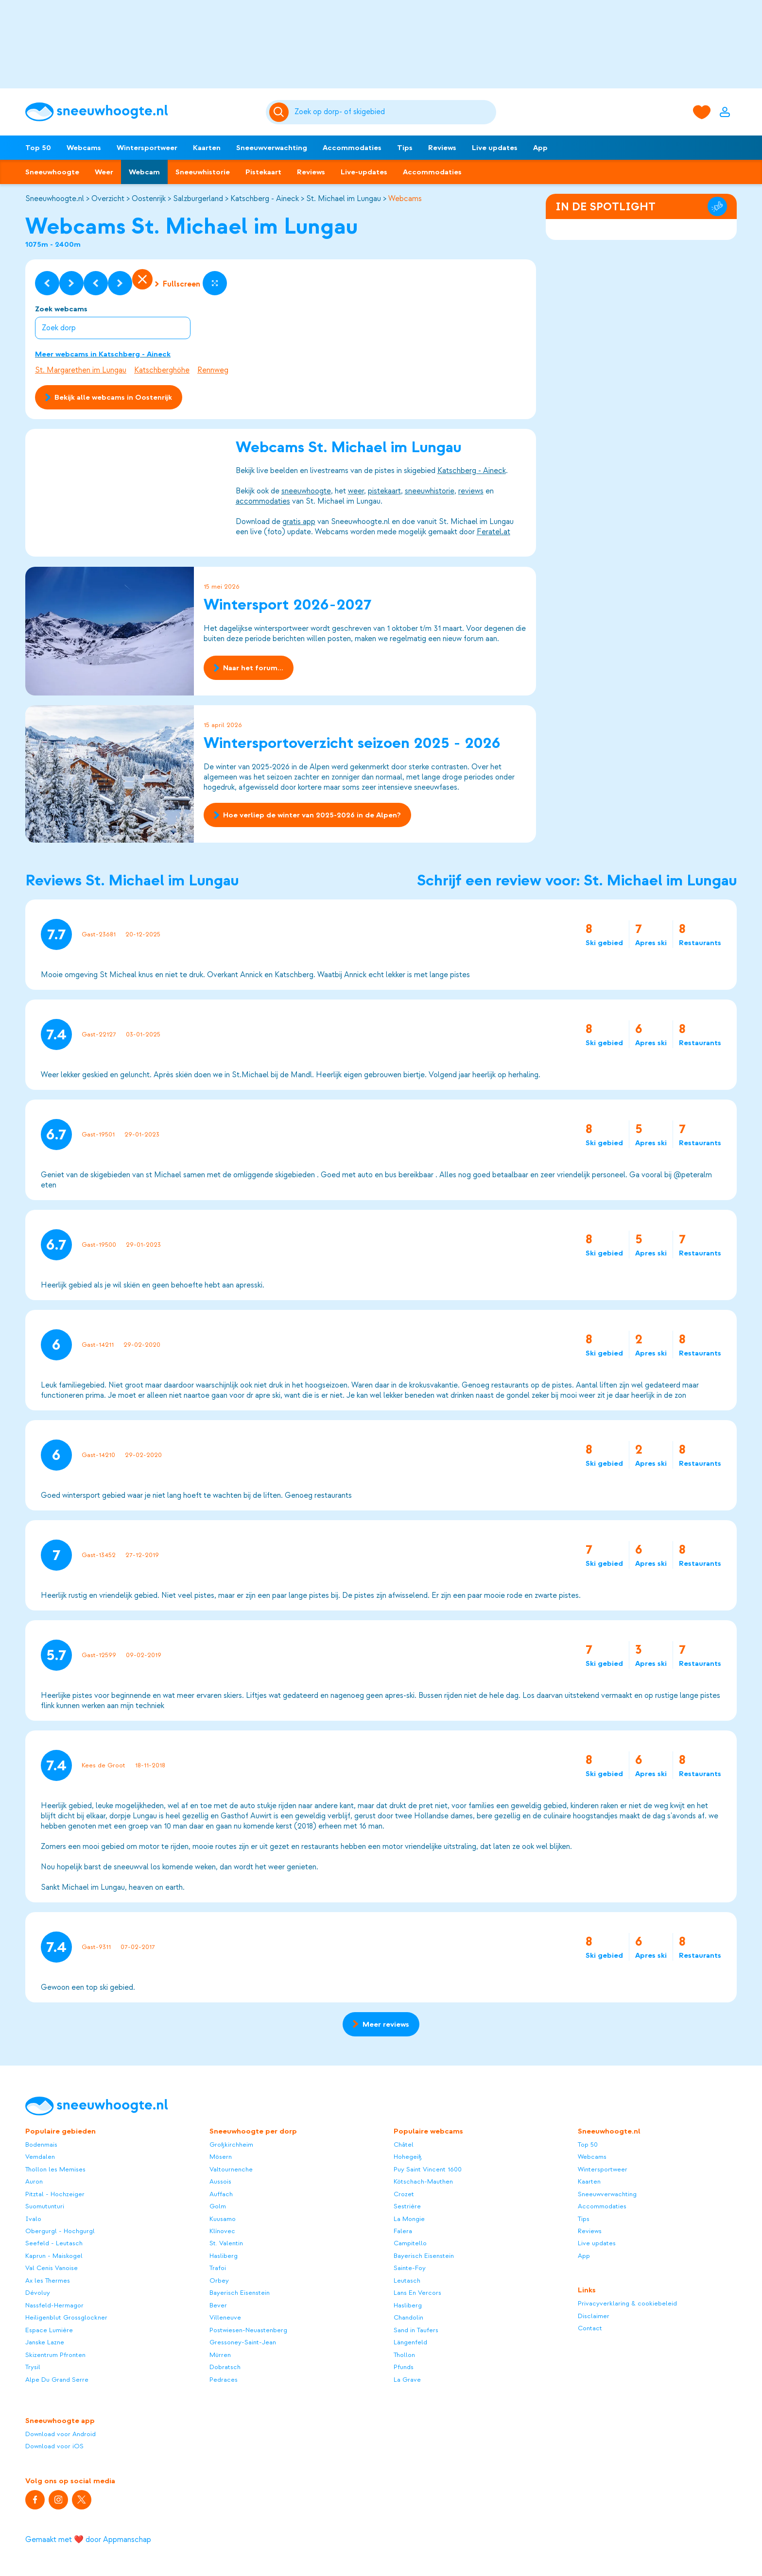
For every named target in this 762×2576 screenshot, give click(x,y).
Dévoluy (37, 2292)
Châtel (404, 2144)
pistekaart (384, 491)
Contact (590, 2328)
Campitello (410, 2243)
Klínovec (222, 2231)
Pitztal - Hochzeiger (55, 2194)
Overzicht (107, 198)
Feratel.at (493, 532)
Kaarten (207, 148)
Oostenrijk (149, 198)
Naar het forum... (248, 668)
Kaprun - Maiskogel (54, 2256)
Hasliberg (223, 2256)
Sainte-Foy (410, 2268)
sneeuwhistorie (429, 491)
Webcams (84, 148)
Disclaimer (593, 2316)
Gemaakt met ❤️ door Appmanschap (88, 2539)
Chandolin (408, 2317)
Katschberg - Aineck (264, 198)
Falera (403, 2231)
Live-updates (364, 172)
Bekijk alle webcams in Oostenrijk (108, 397)
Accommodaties (352, 148)
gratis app (298, 522)
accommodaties (263, 502)
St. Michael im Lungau (343, 198)
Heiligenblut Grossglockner (66, 2317)
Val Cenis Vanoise (51, 2268)
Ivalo (33, 2219)
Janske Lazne (44, 2342)
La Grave (407, 2379)
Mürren (220, 2355)
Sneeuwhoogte (52, 172)
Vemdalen (40, 2156)
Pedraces (223, 2379)
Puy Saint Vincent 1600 (428, 2169)
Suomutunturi (44, 2206)
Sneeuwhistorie (202, 172)
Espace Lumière (49, 2330)
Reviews (442, 148)
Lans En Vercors (417, 2292)
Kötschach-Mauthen (423, 2181)
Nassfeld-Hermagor (54, 2305)
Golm (217, 2206)
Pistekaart (263, 172)
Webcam (144, 172)
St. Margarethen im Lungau (80, 370)
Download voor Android (60, 2434)
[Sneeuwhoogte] (140, 111)
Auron (34, 2181)
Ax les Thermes (47, 2280)
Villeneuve (225, 2317)
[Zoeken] (393, 112)
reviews (471, 491)
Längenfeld (410, 2342)
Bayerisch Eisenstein (239, 2292)
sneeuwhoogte (306, 491)
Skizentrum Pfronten (55, 2355)
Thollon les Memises (55, 2169)
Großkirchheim (231, 2144)
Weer (104, 172)
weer (356, 491)
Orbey (219, 2280)
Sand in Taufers (416, 2330)
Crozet (404, 2194)
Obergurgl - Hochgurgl (60, 2231)
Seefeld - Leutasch (54, 2243)
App (540, 148)
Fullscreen (177, 284)
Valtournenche (231, 2169)
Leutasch (407, 2280)
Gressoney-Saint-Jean (242, 2342)
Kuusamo (222, 2219)
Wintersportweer (147, 148)
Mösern (220, 2156)
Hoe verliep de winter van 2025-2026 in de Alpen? (307, 815)
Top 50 (38, 148)
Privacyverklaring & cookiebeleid (627, 2303)
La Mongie (409, 2219)
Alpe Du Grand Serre (56, 2379)
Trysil (32, 2367)
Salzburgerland (198, 198)
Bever (218, 2305)
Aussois (220, 2181)
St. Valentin (226, 2243)
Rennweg (212, 370)
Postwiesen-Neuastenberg (248, 2330)
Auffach (221, 2194)
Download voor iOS (54, 2446)
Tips (405, 148)
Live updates (495, 148)
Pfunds (404, 2367)
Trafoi (217, 2268)
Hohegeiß (408, 2156)
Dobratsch (225, 2367)
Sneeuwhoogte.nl (54, 198)
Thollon (404, 2355)
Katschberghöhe (162, 370)
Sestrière (407, 2206)
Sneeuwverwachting (271, 148)
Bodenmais (41, 2144)
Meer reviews (381, 2024)
